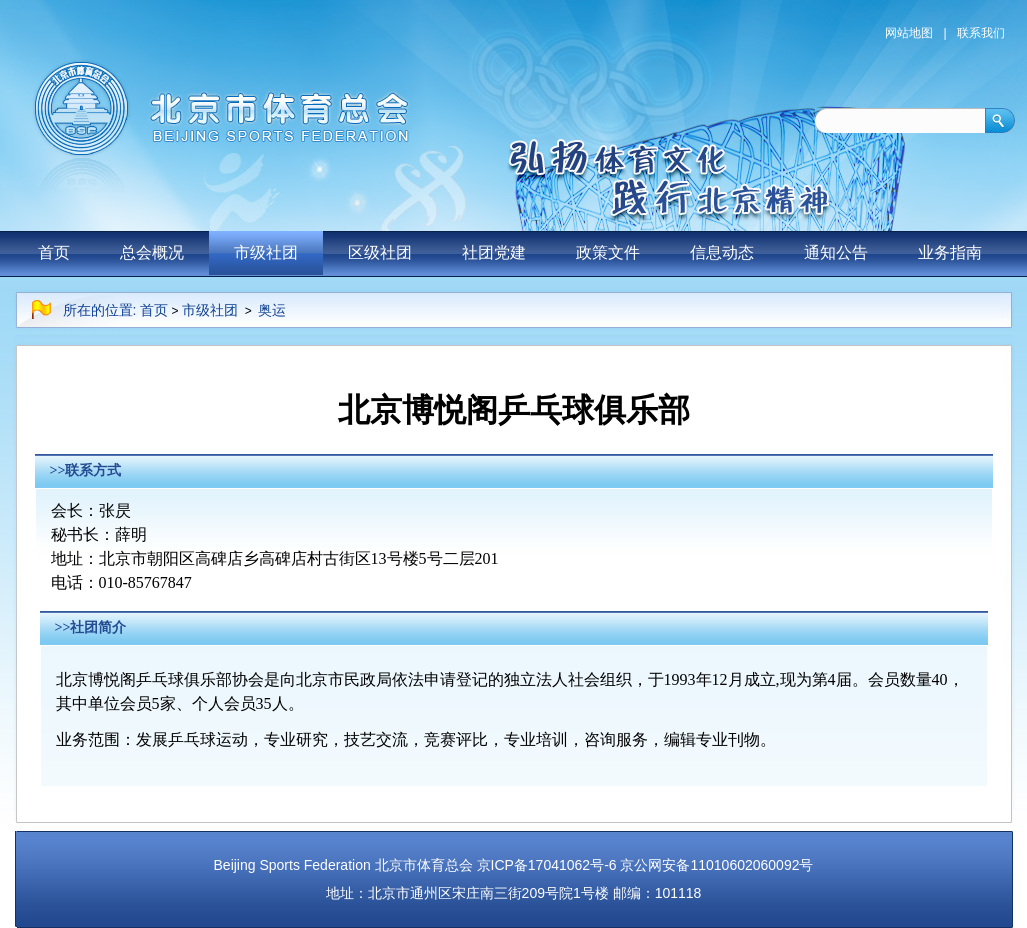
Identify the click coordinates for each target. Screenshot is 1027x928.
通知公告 (836, 252)
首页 (54, 252)
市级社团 (266, 252)
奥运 (272, 310)
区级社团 (380, 252)
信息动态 (722, 252)
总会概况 (152, 252)
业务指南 (950, 252)
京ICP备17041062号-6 (547, 865)
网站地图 (909, 33)
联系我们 (981, 33)
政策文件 (608, 252)
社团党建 (494, 252)
